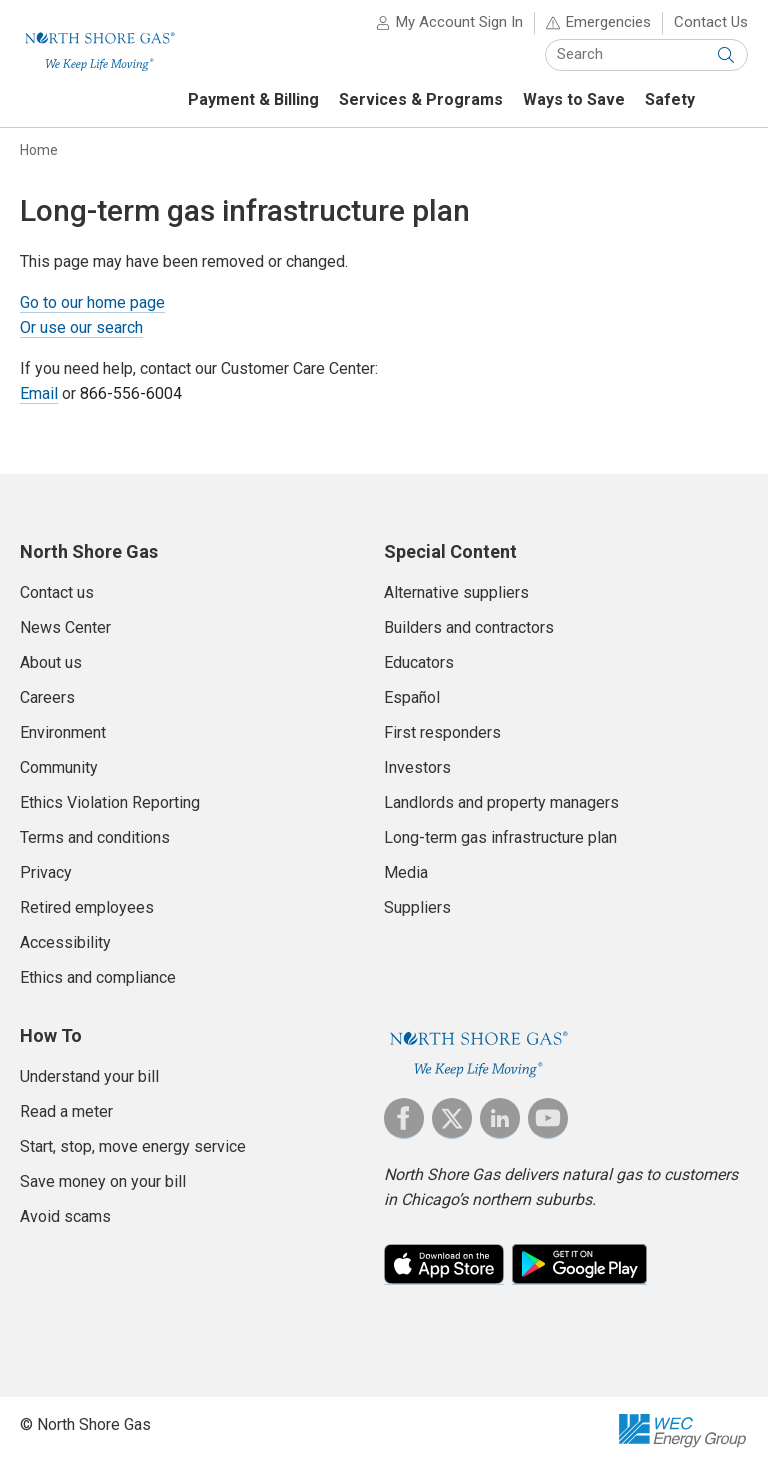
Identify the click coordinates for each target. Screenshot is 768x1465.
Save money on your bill (103, 1181)
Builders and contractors (469, 627)
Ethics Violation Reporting (110, 802)
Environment (63, 732)
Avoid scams (65, 1216)
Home (39, 150)
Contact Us (711, 22)
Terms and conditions (95, 837)
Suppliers (417, 907)
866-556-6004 (131, 393)
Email (39, 393)
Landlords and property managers (501, 802)
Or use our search (81, 327)
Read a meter (66, 1111)
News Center (65, 627)
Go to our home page (92, 302)
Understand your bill (89, 1076)
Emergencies (608, 22)
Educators (419, 662)
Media (406, 872)
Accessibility (65, 942)
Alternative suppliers (456, 592)
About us (51, 662)
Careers (47, 697)
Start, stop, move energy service (133, 1146)
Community (59, 767)
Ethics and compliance (98, 977)
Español (412, 697)
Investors (417, 767)
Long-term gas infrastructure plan (500, 837)
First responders (442, 732)
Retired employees (87, 907)
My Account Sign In (459, 22)
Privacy (46, 872)
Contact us (57, 592)
